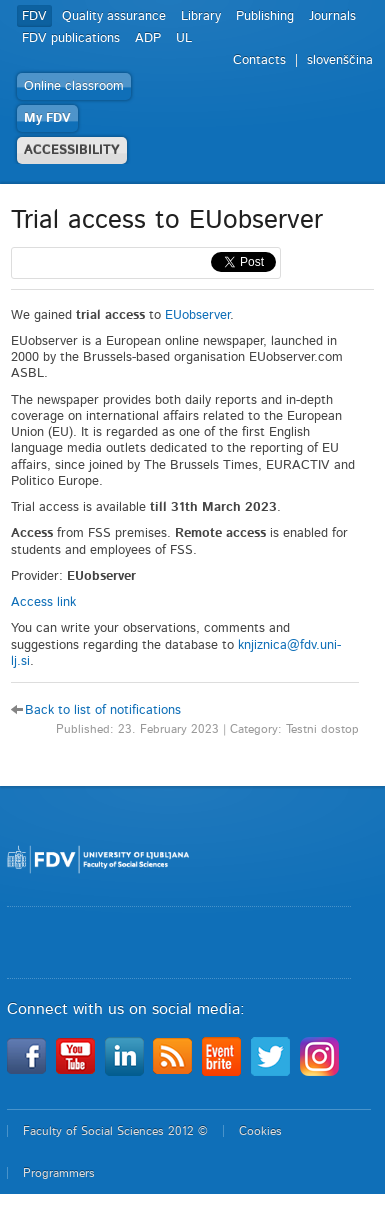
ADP (148, 38)
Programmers (59, 1173)
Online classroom (74, 86)
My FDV (47, 118)
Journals (332, 16)
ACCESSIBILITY (72, 150)
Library (201, 16)
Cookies (260, 1131)
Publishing (265, 16)
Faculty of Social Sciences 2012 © (115, 1131)
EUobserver (197, 315)
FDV (34, 16)
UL (184, 38)
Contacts (259, 60)
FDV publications (71, 38)
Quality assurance (114, 16)
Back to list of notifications (103, 710)
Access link (43, 602)
